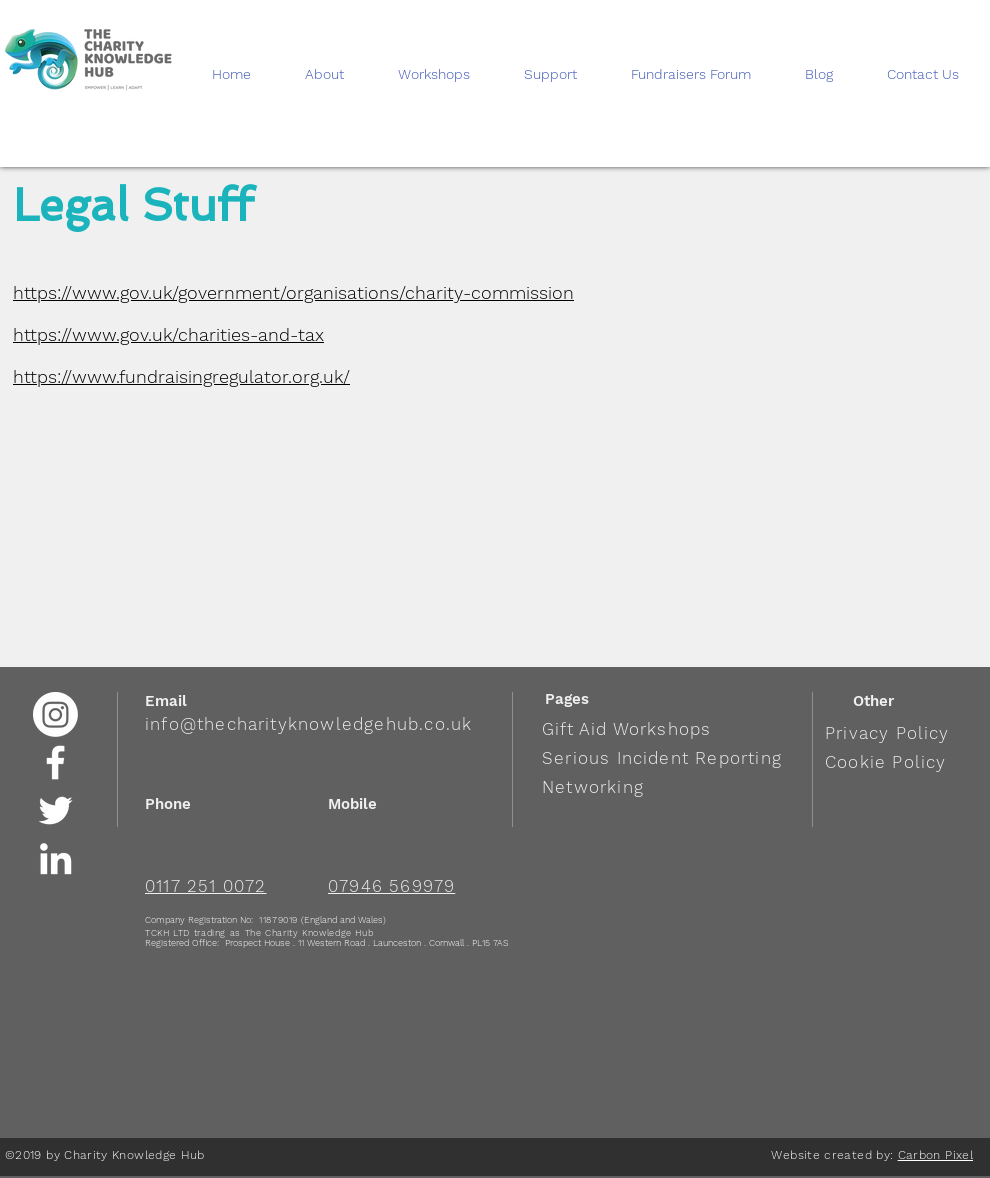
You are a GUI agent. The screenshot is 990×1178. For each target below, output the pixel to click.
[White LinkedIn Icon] (55, 858)
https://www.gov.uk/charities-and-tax (168, 334)
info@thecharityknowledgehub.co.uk (308, 724)
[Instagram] (55, 714)
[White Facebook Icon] (55, 762)
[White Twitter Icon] (55, 810)
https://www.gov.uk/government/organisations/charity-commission (293, 292)
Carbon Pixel (935, 1155)
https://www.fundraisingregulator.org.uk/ (181, 376)
